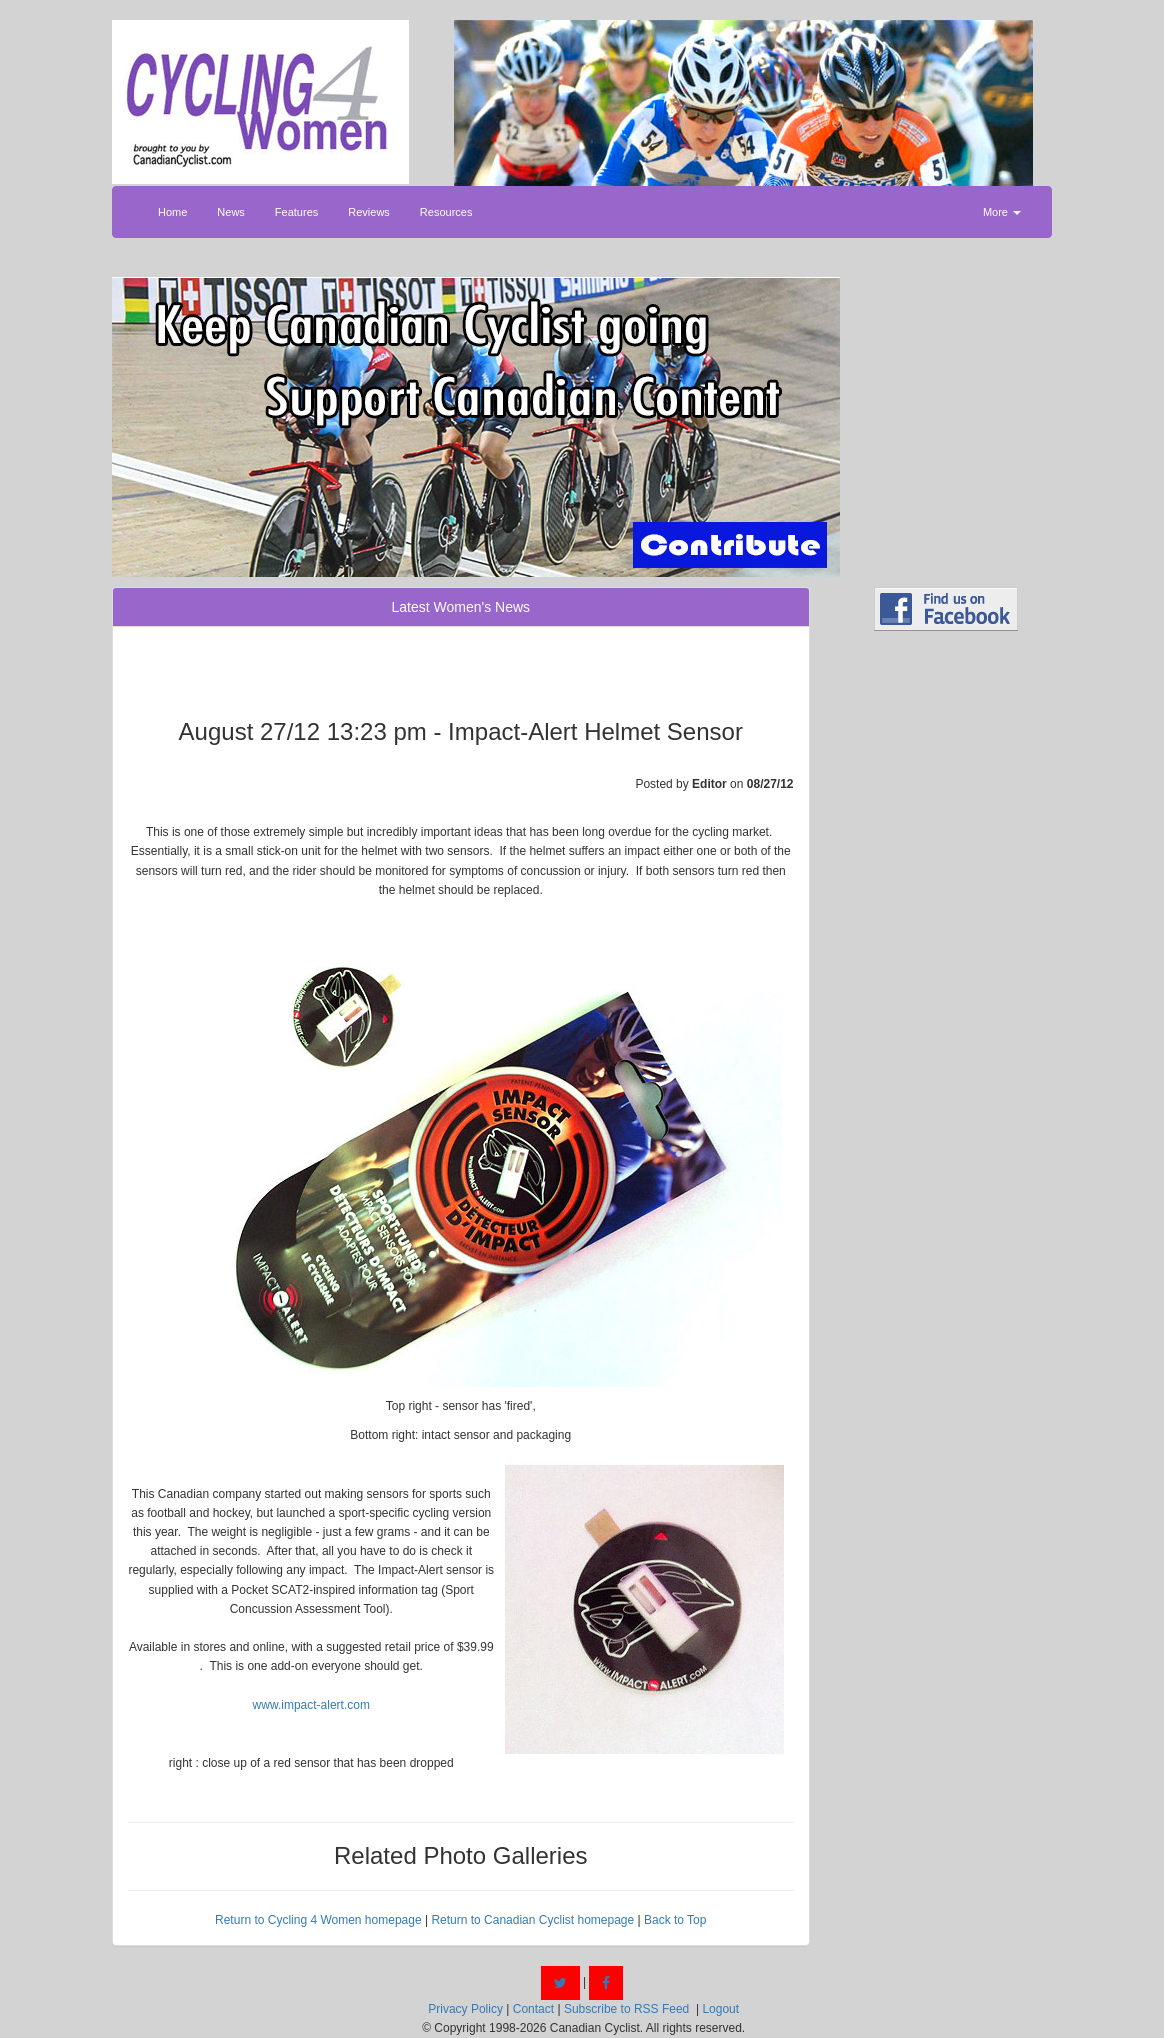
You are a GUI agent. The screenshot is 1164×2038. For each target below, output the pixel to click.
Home (172, 212)
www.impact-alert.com (311, 1705)
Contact (533, 2009)
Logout (720, 2009)
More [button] (1002, 212)
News (231, 212)
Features (296, 212)
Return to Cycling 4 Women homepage (318, 1920)
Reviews (369, 212)
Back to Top (675, 1920)
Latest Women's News (460, 607)
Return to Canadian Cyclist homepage (532, 1920)
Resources (446, 212)
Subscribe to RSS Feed (626, 2009)
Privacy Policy (465, 2009)
